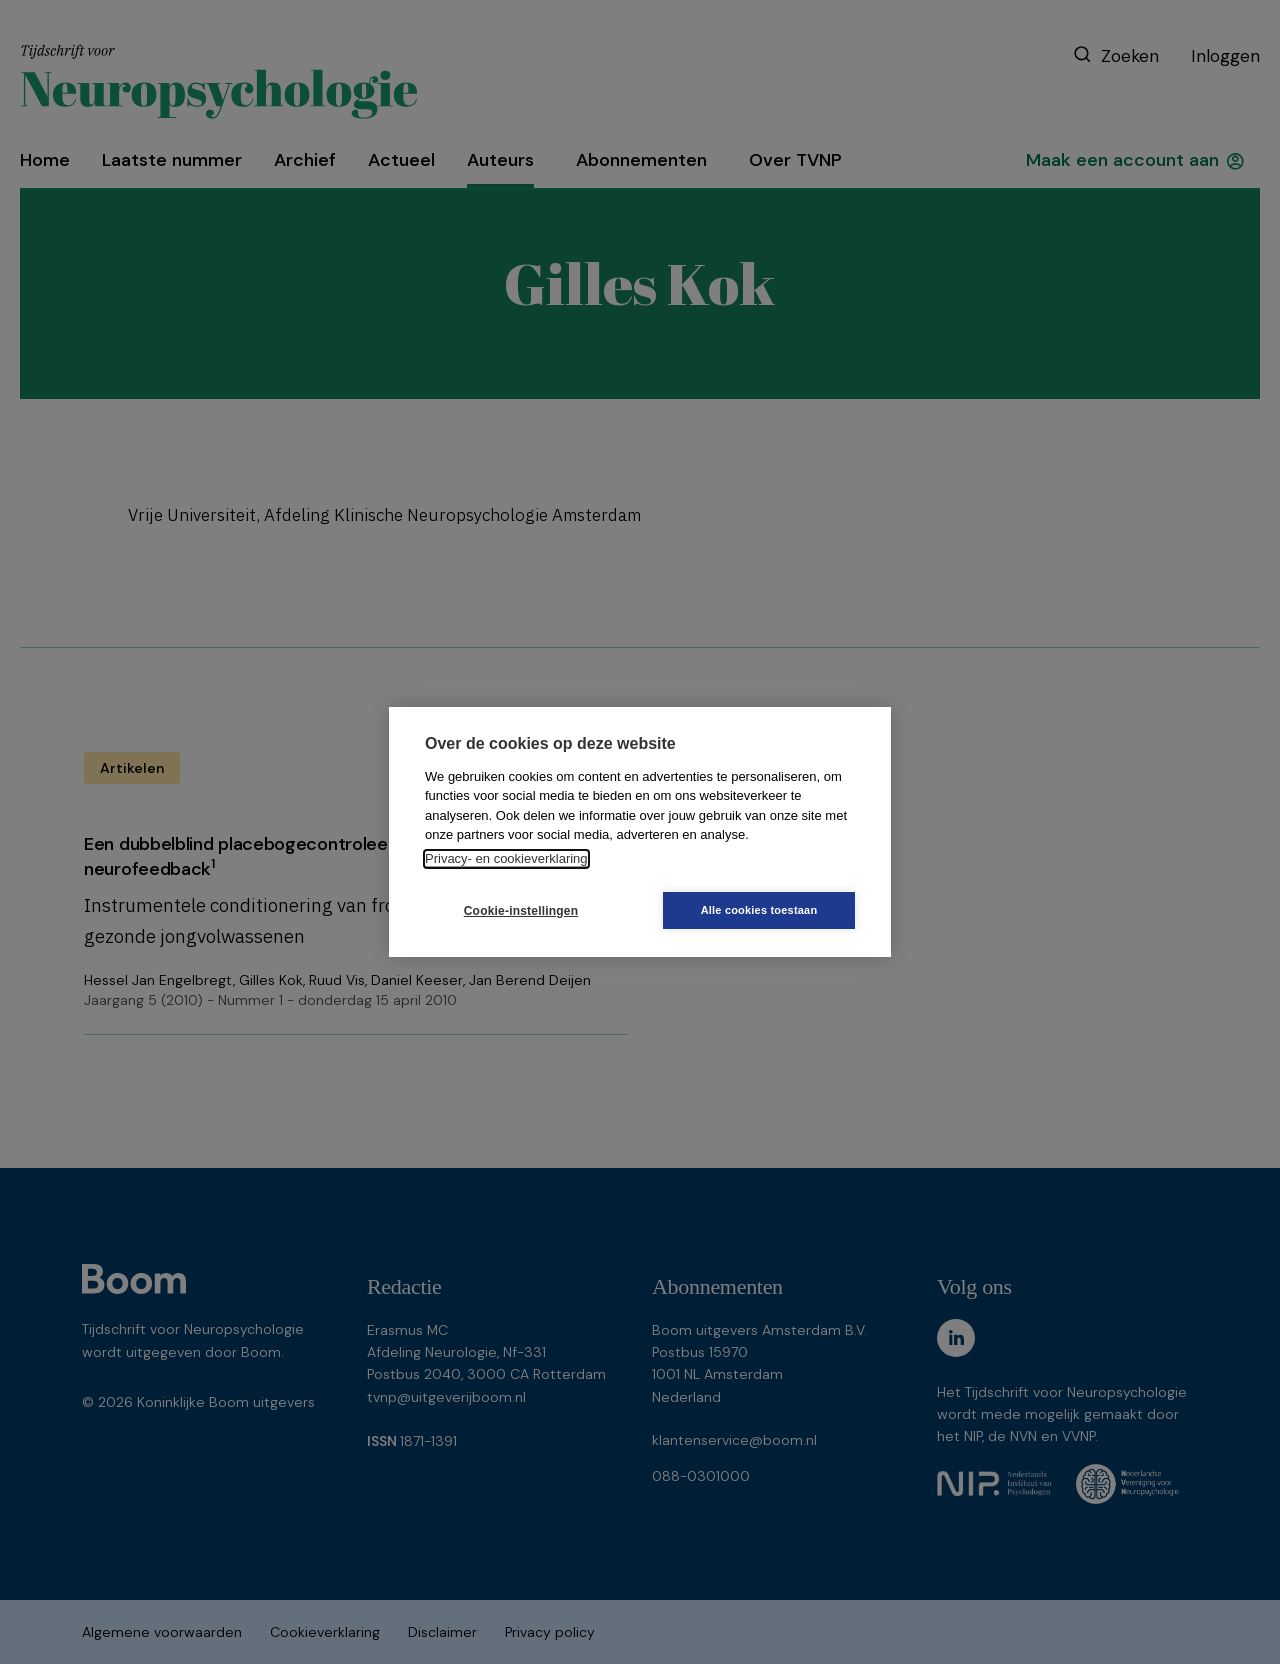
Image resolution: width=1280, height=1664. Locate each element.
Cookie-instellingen (521, 911)
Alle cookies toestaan (759, 910)
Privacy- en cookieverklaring (506, 858)
